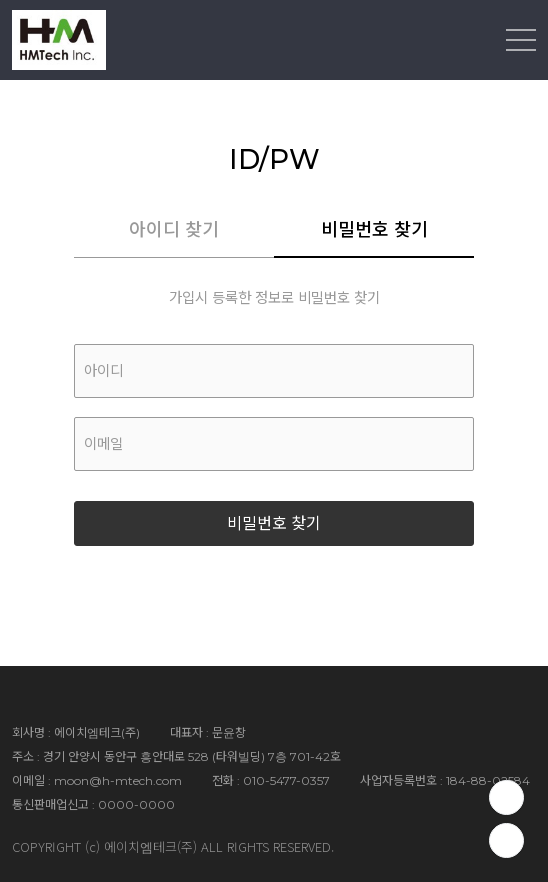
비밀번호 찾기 (374, 230)
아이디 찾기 (174, 230)
